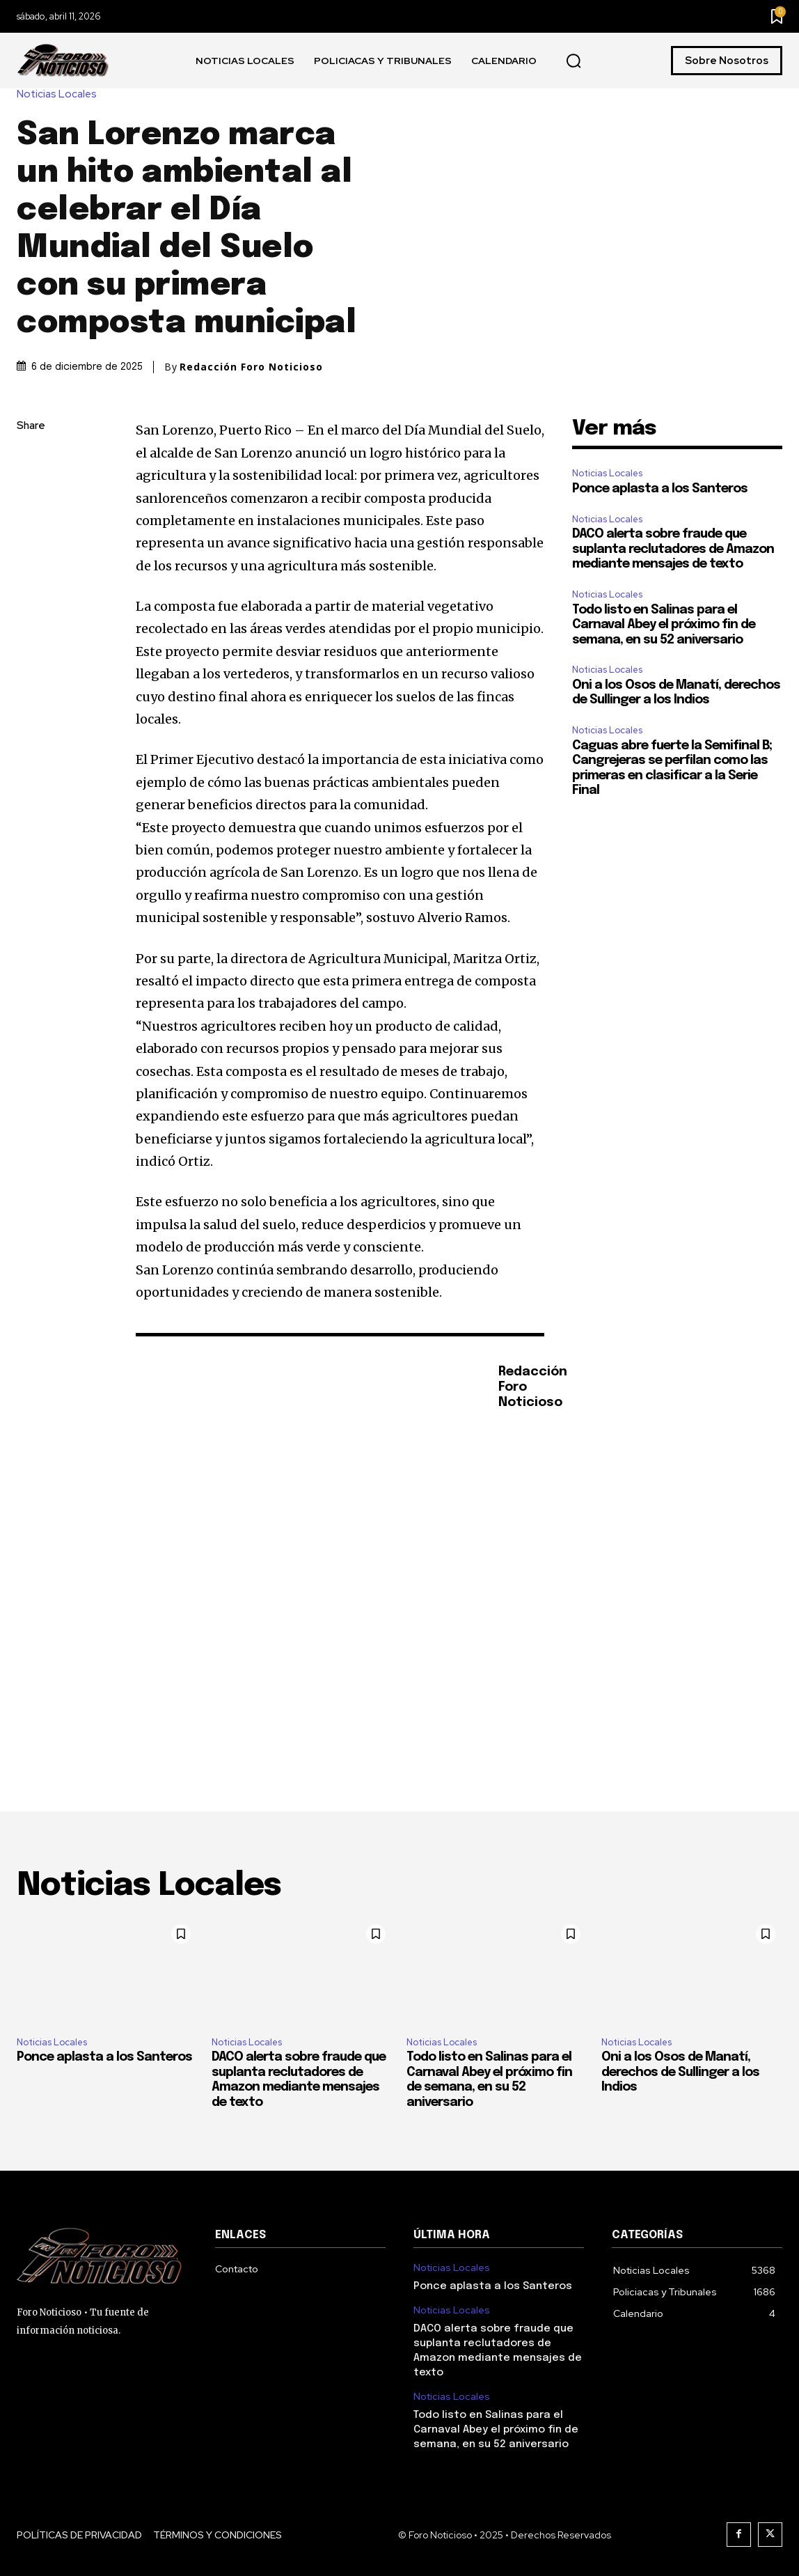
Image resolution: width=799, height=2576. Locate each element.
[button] (573, 61)
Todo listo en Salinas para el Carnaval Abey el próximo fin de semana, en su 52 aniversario (663, 625)
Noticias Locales (60, 94)
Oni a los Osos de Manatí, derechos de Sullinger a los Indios (680, 2072)
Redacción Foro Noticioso (251, 367)
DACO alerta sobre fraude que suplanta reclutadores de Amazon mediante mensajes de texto (673, 549)
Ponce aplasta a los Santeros (659, 489)
